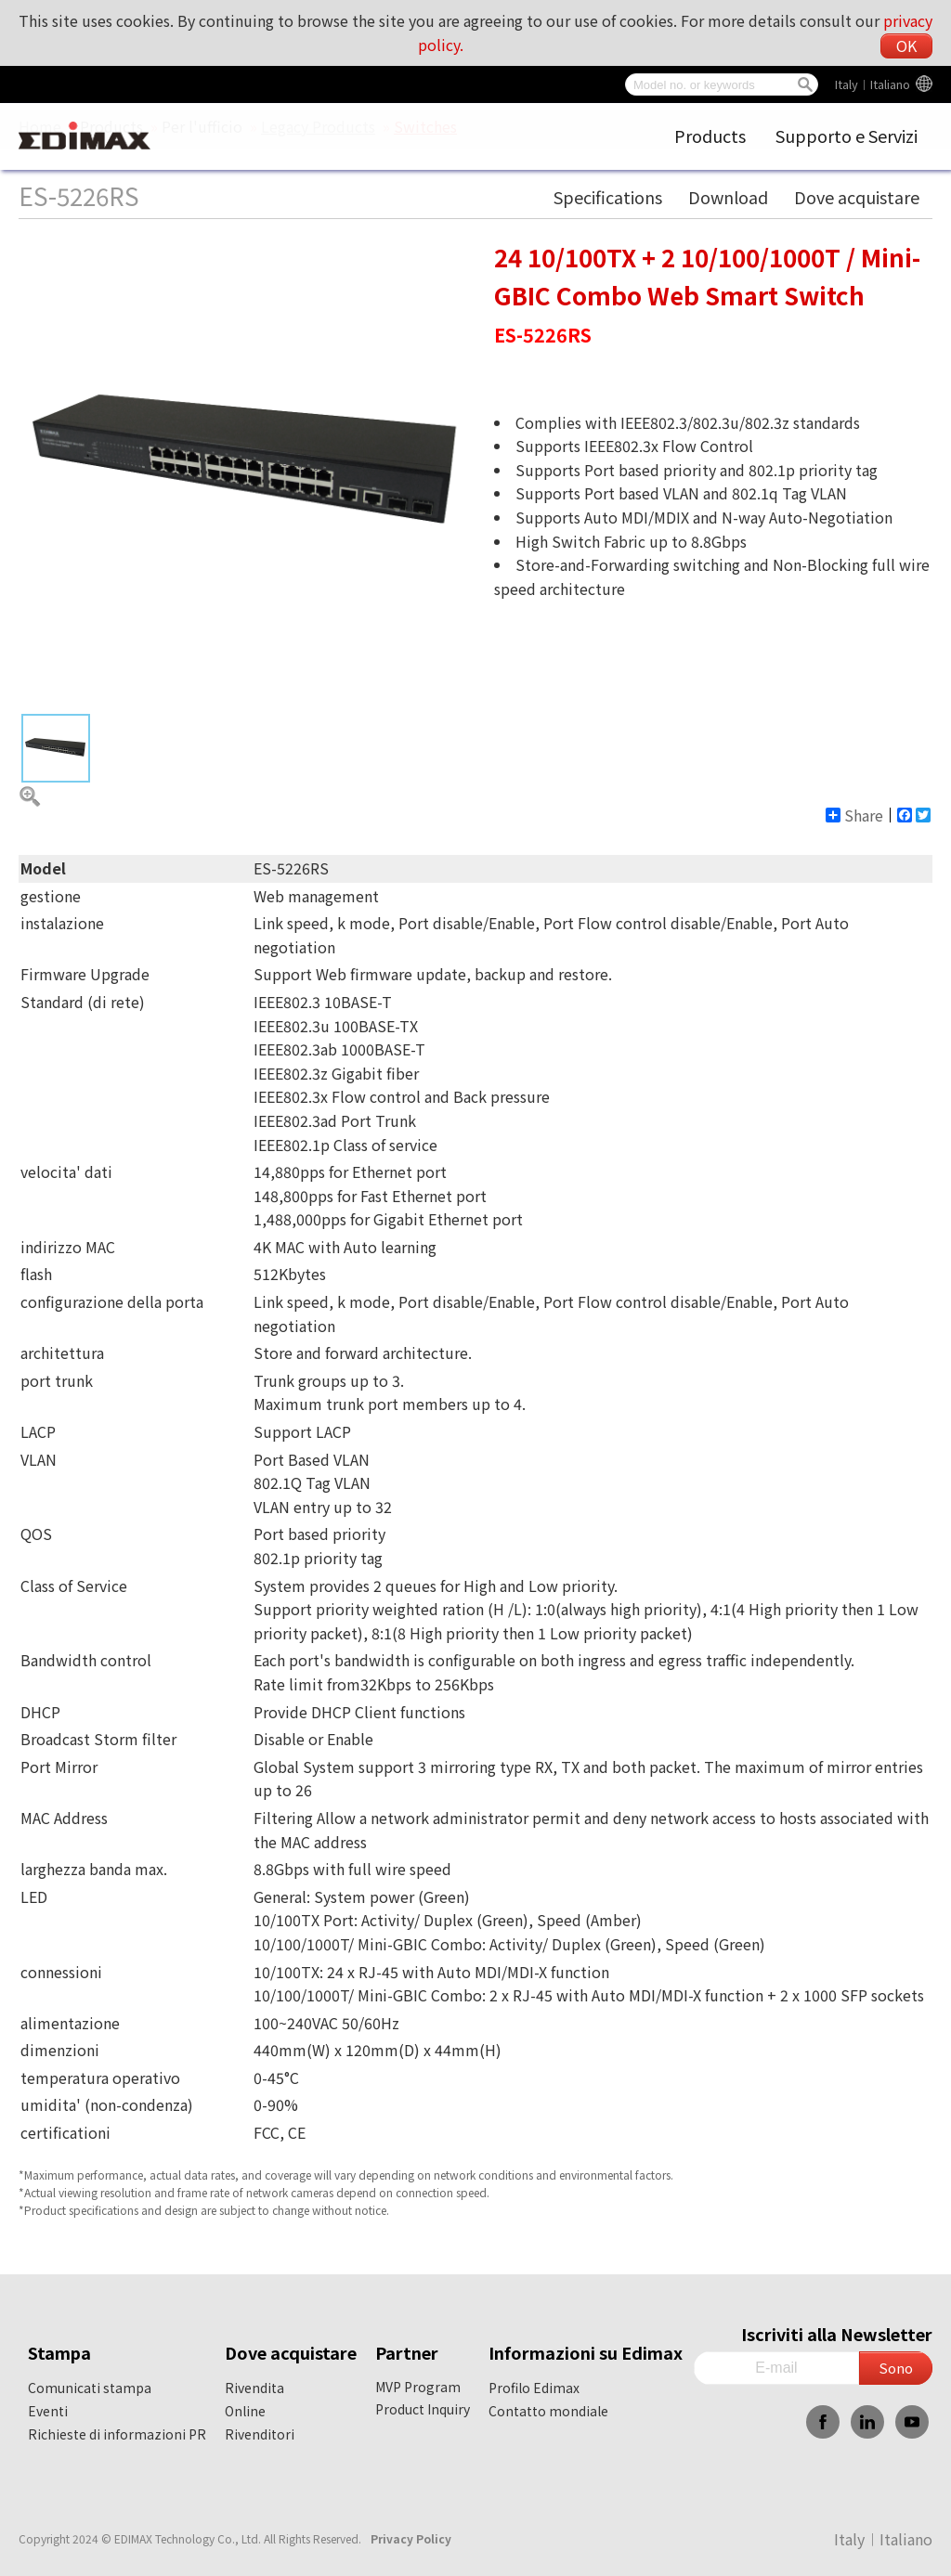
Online (245, 2410)
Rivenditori (259, 2434)
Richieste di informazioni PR (117, 2434)
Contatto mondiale (548, 2410)
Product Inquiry (422, 2409)
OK (906, 45)
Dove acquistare (856, 197)
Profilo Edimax (534, 2387)
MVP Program (418, 2386)
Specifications (608, 197)
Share (854, 815)
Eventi (48, 2410)
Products (710, 135)
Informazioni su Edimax (586, 2352)
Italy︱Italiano (872, 84)
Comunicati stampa (89, 2387)
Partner (406, 2352)
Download (728, 197)
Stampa (59, 2352)
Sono (896, 2367)
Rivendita (254, 2387)
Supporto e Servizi (846, 135)
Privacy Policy (411, 2538)
